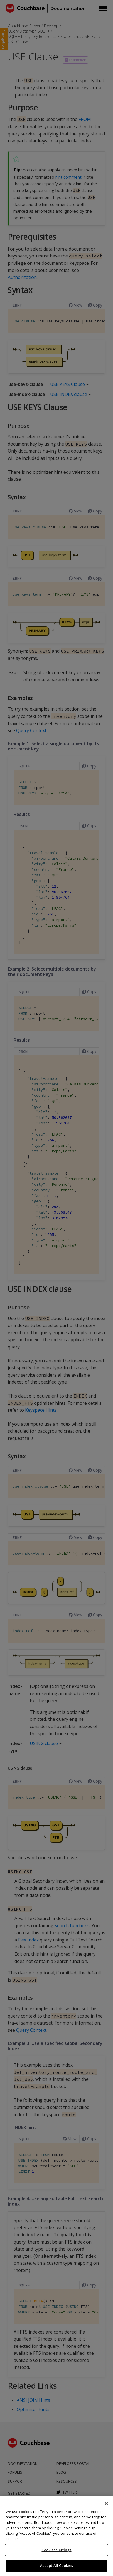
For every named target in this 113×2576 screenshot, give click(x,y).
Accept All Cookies (56, 2565)
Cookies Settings (56, 2549)
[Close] (106, 2503)
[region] (56, 2536)
